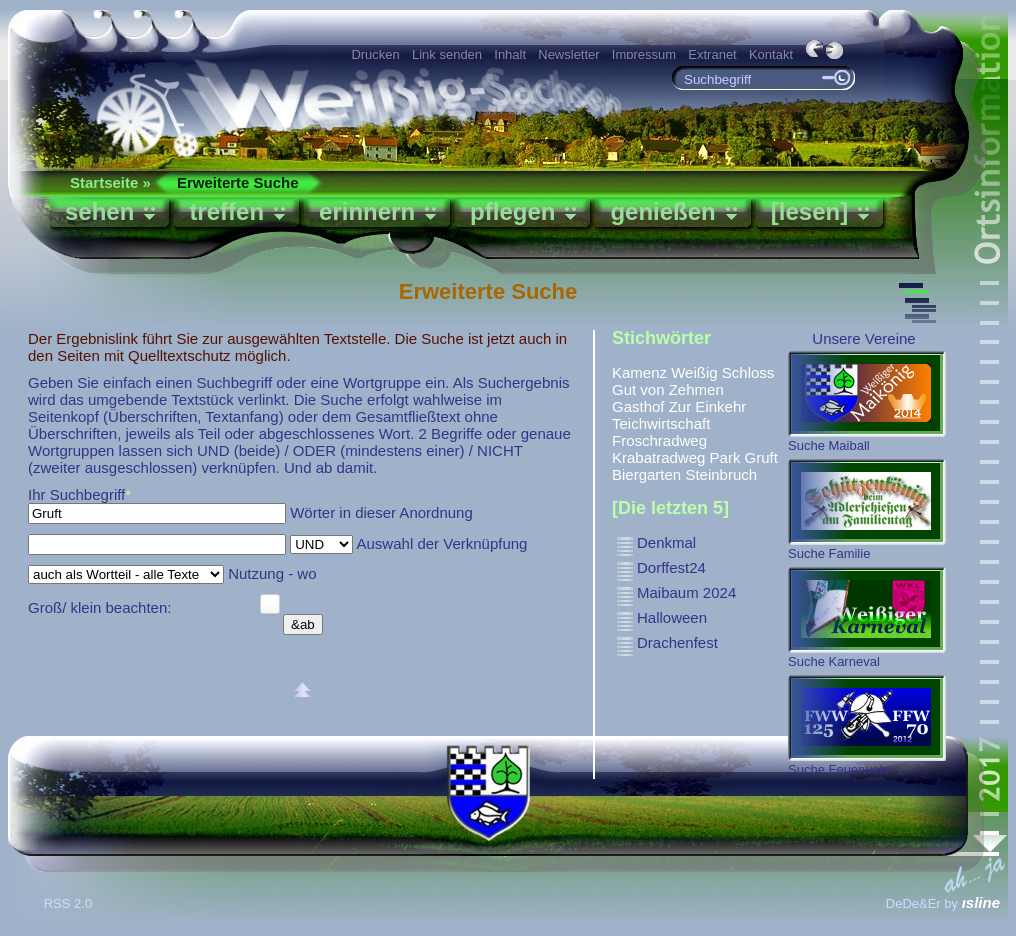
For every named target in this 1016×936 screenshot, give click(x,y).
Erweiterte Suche (238, 182)
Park (725, 457)
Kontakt (771, 54)
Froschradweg (659, 440)
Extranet (712, 54)
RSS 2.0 (70, 903)
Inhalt (510, 54)
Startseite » (110, 182)
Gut (624, 389)
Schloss (748, 372)
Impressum (644, 54)
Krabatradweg (658, 457)
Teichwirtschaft (661, 423)
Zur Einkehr (708, 406)
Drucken (375, 54)
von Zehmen (681, 389)
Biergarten (646, 474)
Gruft (761, 457)
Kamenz (639, 372)
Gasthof (638, 406)
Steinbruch (721, 474)
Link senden (447, 54)
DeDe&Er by (943, 903)
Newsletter (568, 54)
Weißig (694, 372)
